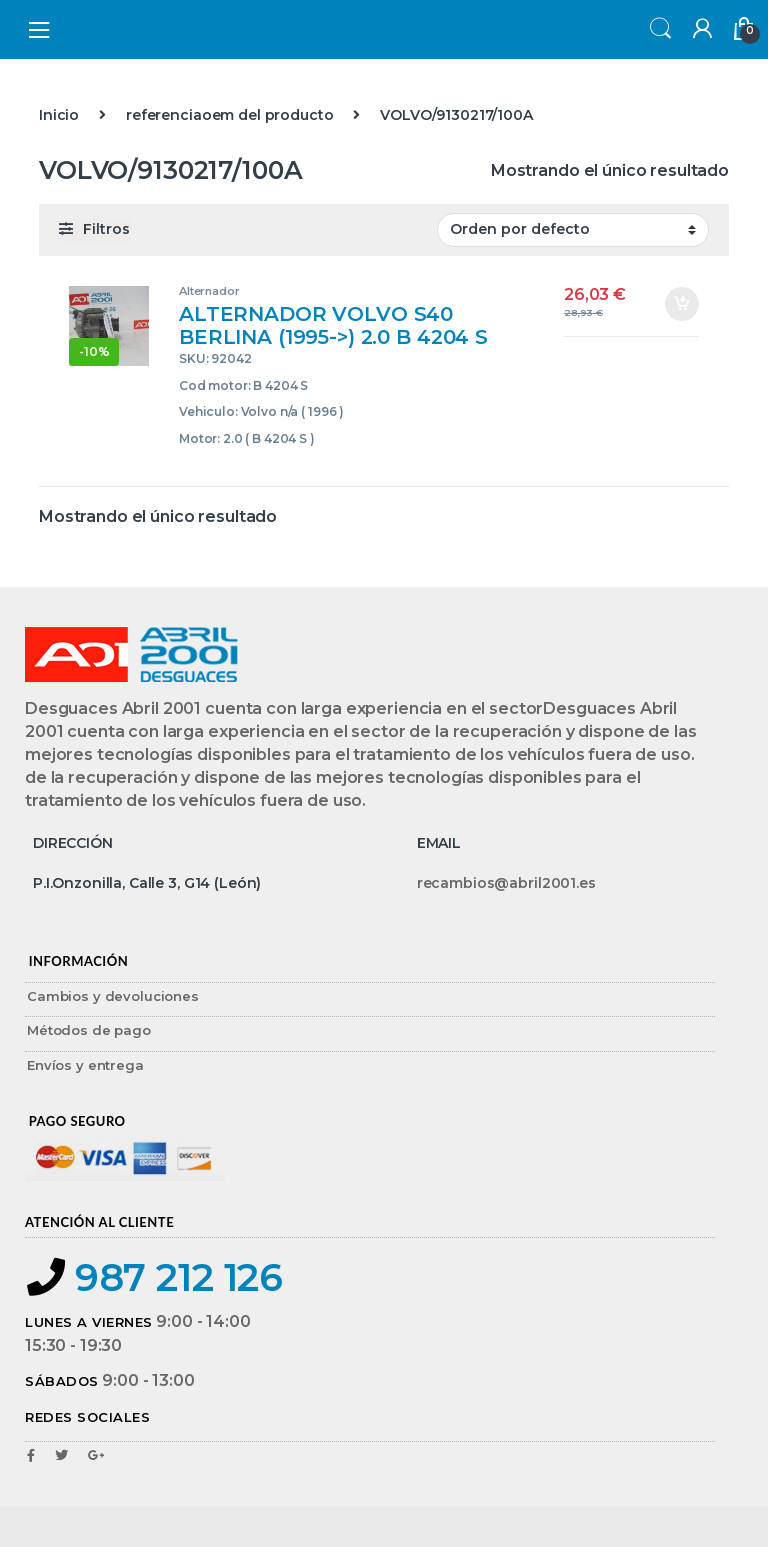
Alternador (209, 291)
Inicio (59, 115)
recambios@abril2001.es (506, 883)
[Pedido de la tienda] (573, 230)
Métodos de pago (89, 1030)
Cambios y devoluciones (113, 996)
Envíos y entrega (85, 1065)
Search (658, 29)
